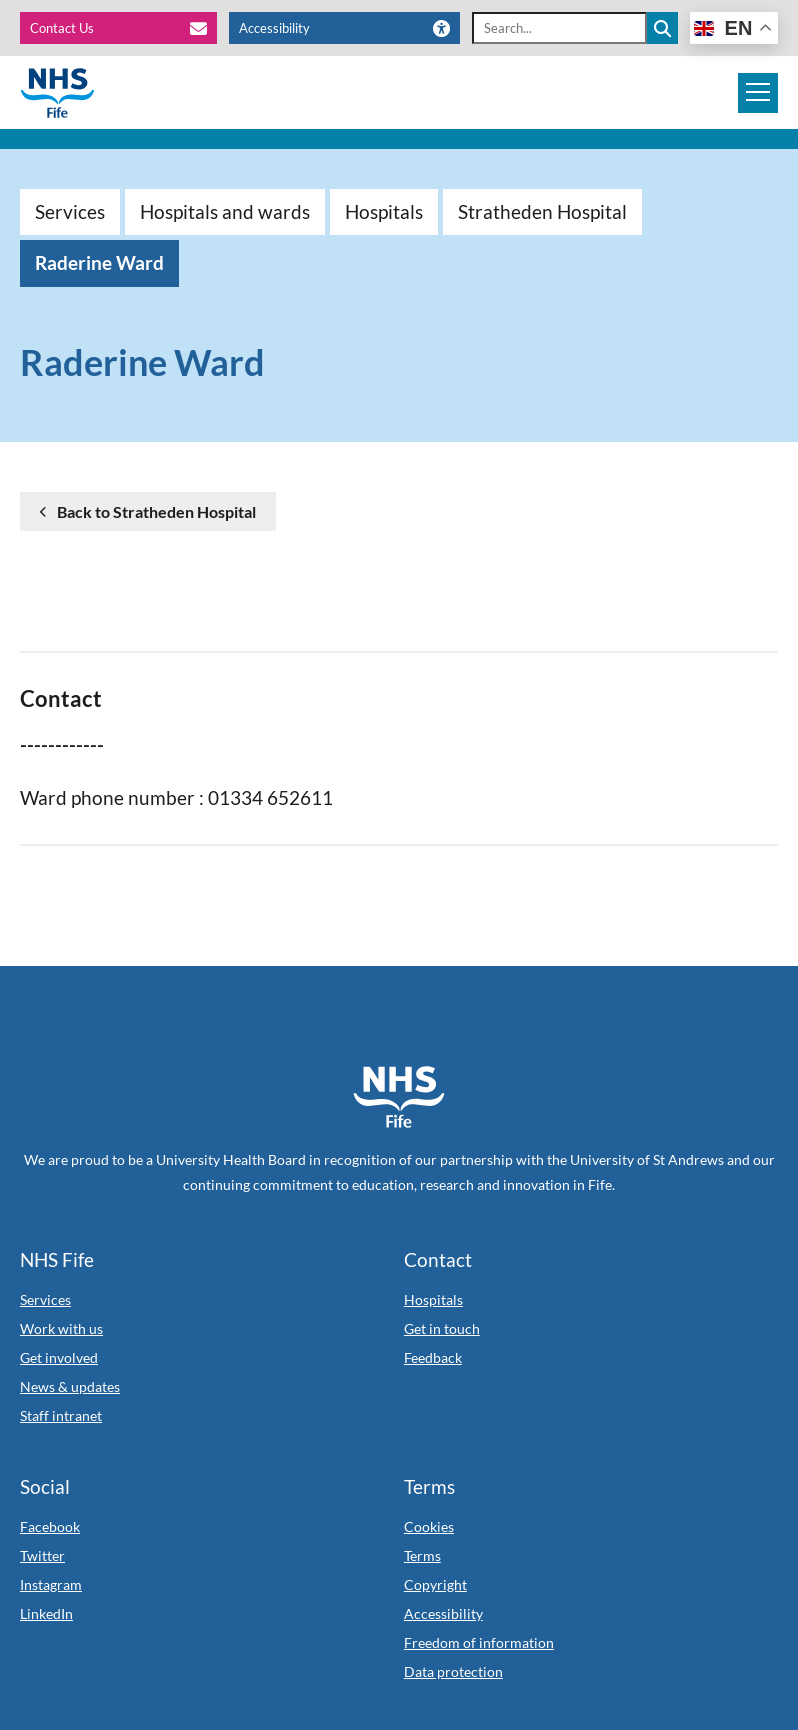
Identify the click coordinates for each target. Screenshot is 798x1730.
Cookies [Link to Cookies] (429, 1526)
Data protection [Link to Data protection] (453, 1671)
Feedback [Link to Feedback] (433, 1357)
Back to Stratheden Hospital (156, 511)
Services (70, 211)
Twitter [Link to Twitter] (42, 1555)
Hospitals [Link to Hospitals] (433, 1299)
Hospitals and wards (225, 211)
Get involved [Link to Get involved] (59, 1357)
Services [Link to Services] (45, 1299)
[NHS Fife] (57, 93)
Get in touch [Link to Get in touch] (442, 1328)
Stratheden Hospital (542, 211)
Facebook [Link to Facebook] (50, 1526)
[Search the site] (662, 28)
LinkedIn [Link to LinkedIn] (46, 1613)
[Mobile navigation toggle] (758, 93)
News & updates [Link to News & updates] (70, 1386)
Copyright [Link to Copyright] (435, 1584)
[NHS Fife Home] (399, 1097)
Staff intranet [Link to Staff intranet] (61, 1415)
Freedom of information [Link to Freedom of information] (479, 1642)
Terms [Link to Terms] (422, 1555)
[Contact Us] (125, 28)
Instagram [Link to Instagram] (51, 1584)
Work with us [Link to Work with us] (61, 1328)
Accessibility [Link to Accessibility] (443, 1613)
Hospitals (384, 211)
